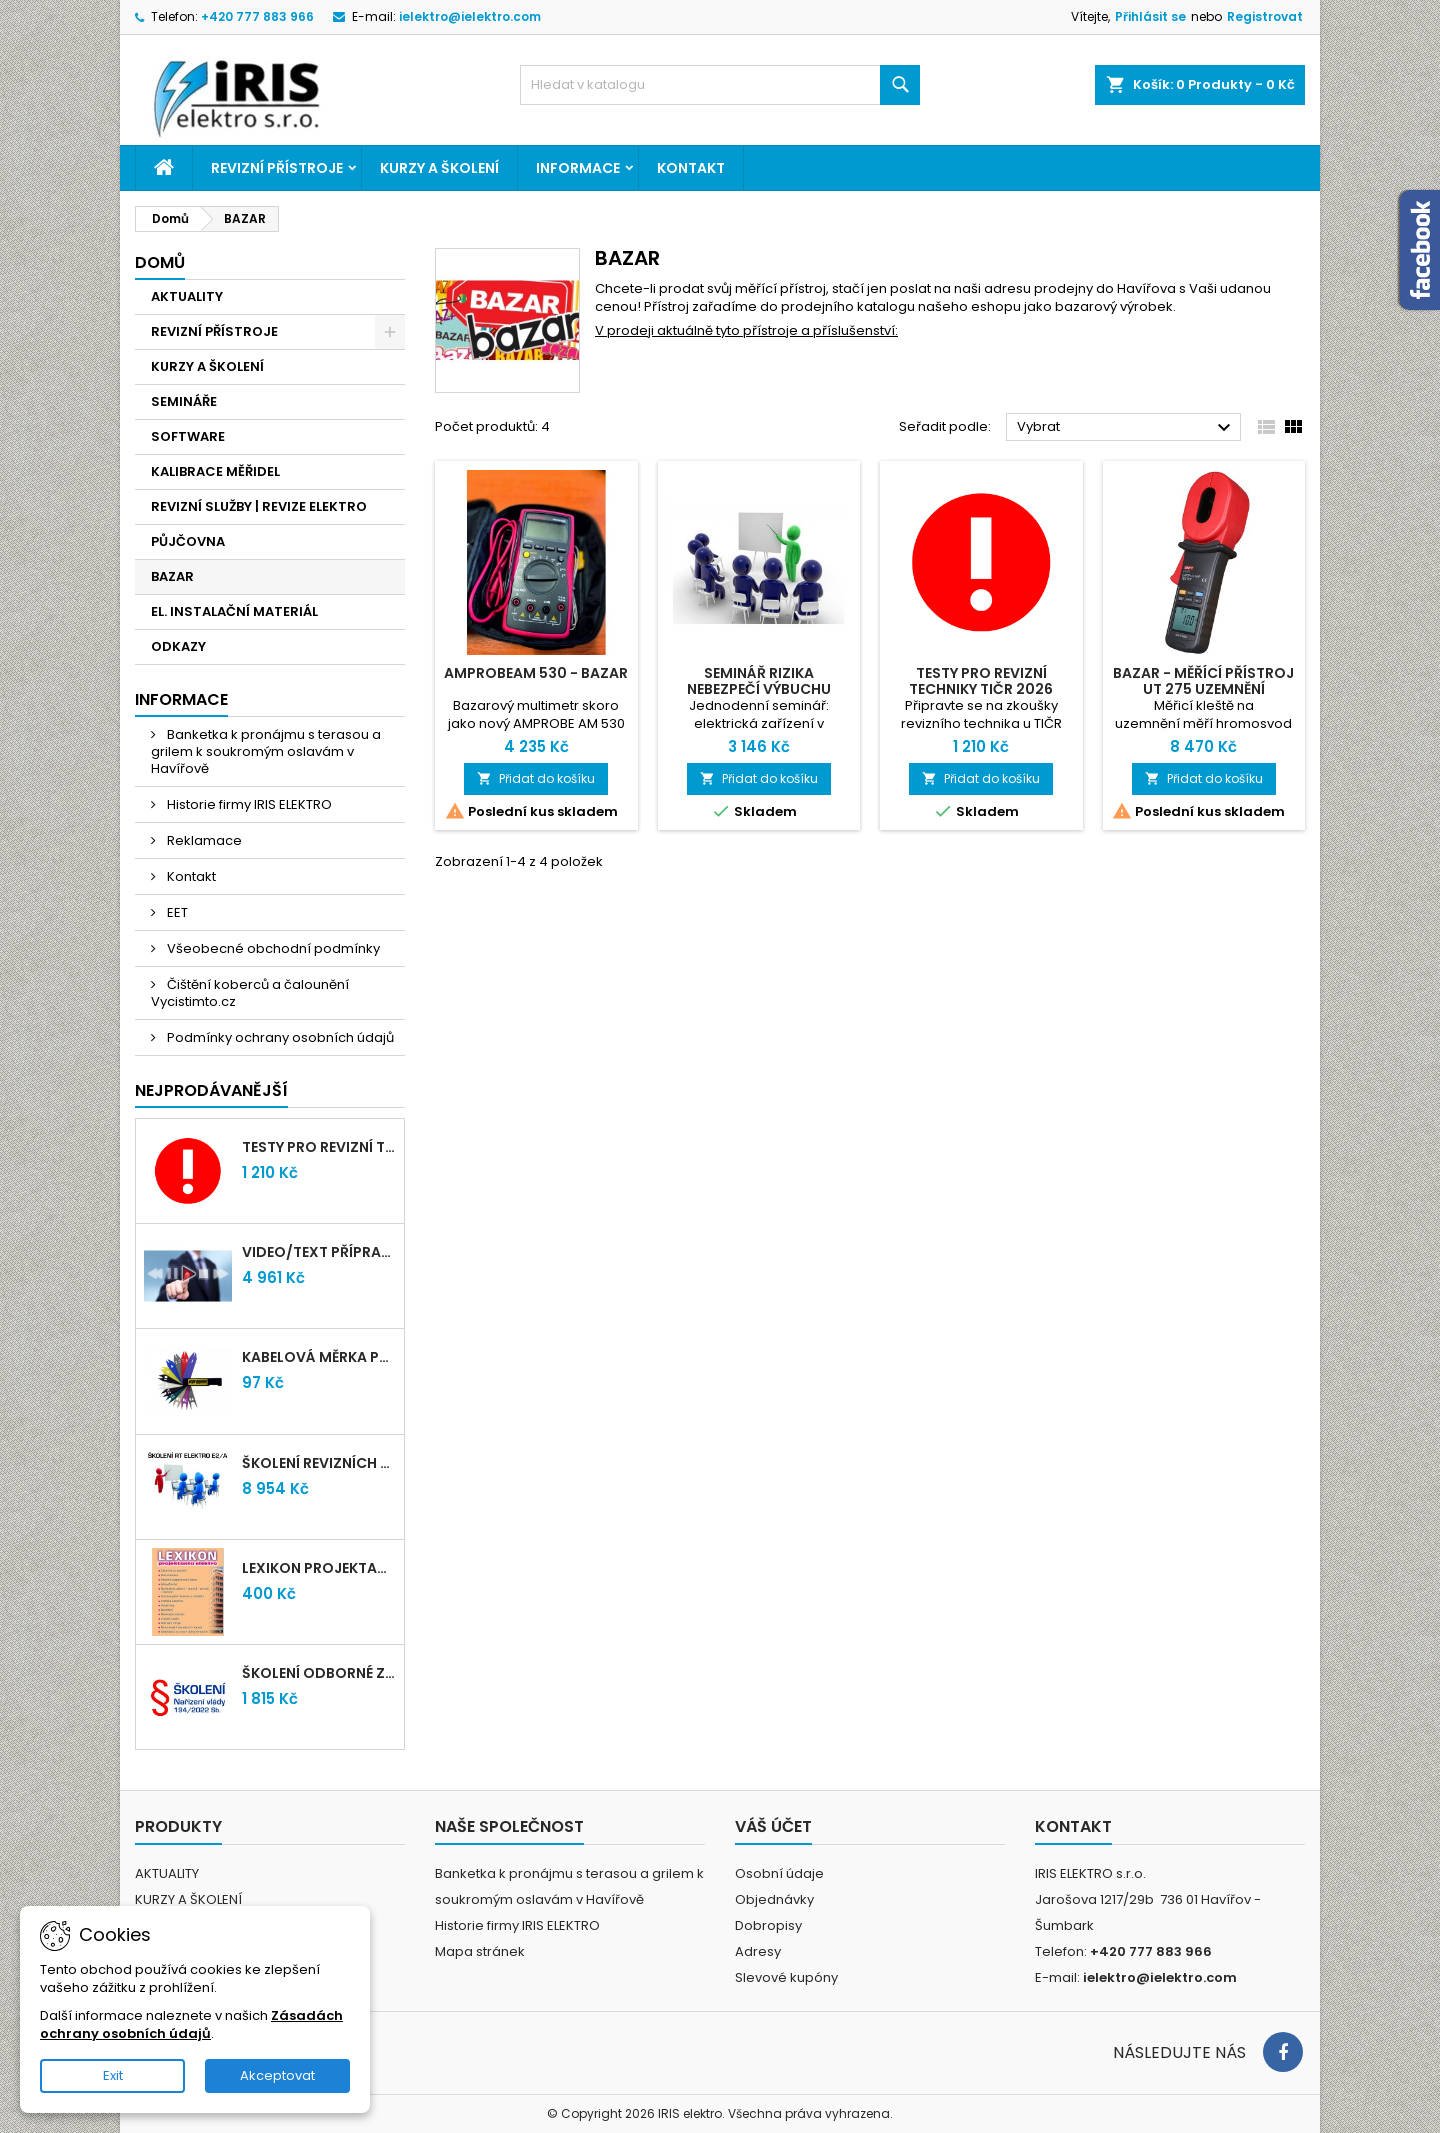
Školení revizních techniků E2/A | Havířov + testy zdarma (319, 1463)
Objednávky (774, 1899)
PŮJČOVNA (188, 541)
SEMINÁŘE (184, 401)
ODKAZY (178, 646)
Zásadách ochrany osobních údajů (191, 2024)
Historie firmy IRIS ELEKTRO (248, 804)
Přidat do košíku (536, 778)
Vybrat (1126, 428)
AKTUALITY (187, 296)
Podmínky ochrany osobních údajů (279, 1037)
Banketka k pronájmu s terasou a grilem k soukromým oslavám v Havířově (266, 751)
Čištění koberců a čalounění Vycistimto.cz (250, 993)
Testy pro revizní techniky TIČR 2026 (319, 1147)
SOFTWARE (188, 436)
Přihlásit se (1150, 16)
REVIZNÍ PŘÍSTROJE (277, 168)
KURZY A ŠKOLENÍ (439, 168)
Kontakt (691, 168)
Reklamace (203, 840)
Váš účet (773, 1826)
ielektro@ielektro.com (470, 16)
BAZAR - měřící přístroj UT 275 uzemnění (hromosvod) (1203, 689)
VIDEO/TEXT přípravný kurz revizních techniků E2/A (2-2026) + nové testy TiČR (319, 1252)
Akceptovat (277, 2075)
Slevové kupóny (786, 1977)
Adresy (758, 1951)
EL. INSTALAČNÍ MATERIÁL (234, 611)
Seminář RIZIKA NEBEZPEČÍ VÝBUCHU (759, 681)
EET (176, 912)
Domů (160, 262)
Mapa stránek (480, 1951)
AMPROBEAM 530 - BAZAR (536, 673)
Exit (113, 2075)
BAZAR (172, 576)
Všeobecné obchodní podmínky (272, 948)
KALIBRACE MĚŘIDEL (215, 471)
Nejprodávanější (211, 1090)
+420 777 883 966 (257, 16)
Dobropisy (768, 1925)
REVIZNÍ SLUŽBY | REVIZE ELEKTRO (259, 506)
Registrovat (1265, 16)
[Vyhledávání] (720, 85)
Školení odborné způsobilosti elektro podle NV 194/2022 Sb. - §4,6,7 (319, 1673)
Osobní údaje (779, 1873)
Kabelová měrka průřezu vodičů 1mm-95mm (319, 1357)
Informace (578, 168)
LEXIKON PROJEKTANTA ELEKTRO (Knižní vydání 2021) (319, 1568)
